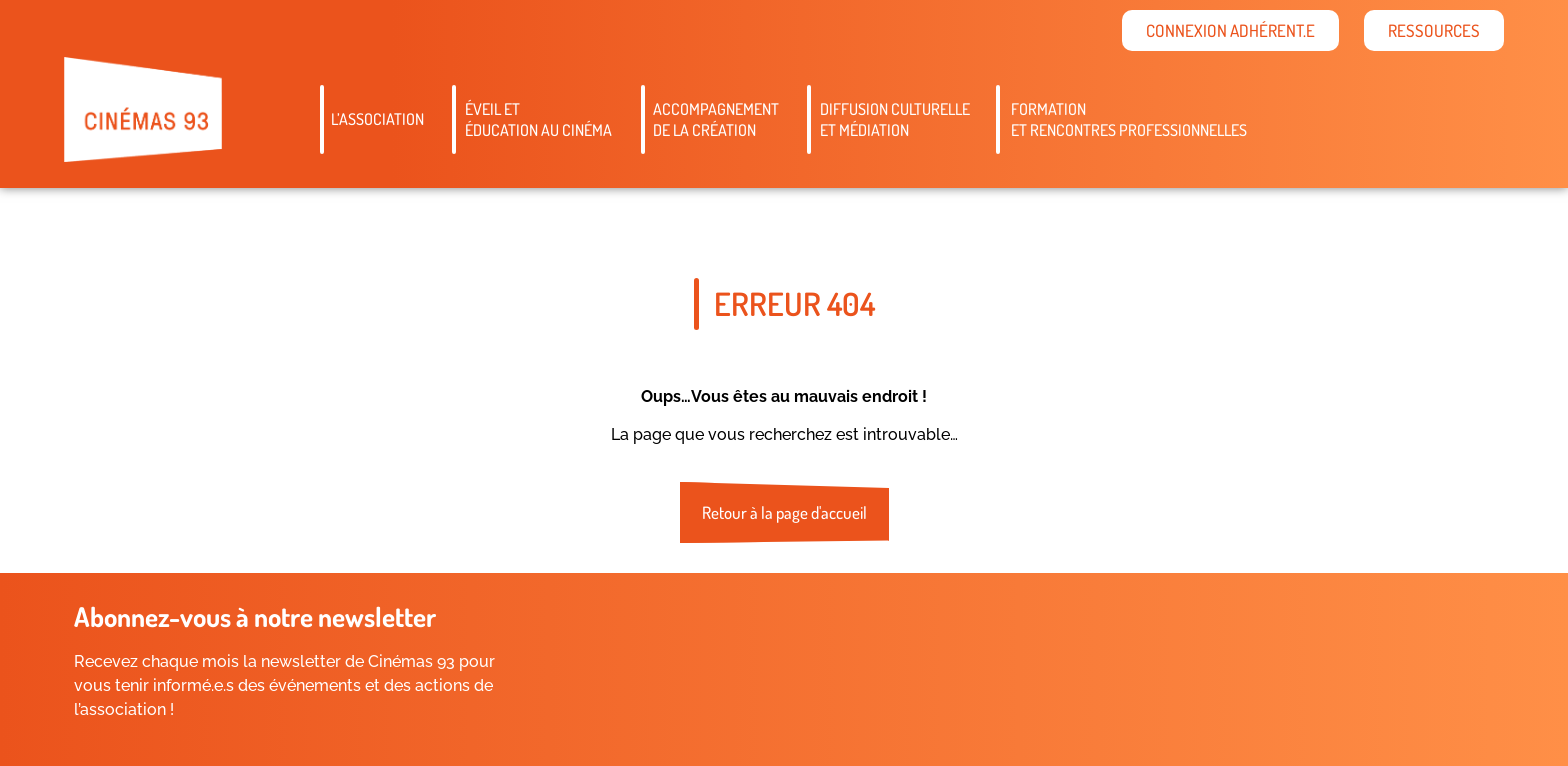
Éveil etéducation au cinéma (538, 119)
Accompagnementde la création (716, 119)
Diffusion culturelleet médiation (895, 119)
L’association (377, 119)
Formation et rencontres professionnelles (1129, 119)
